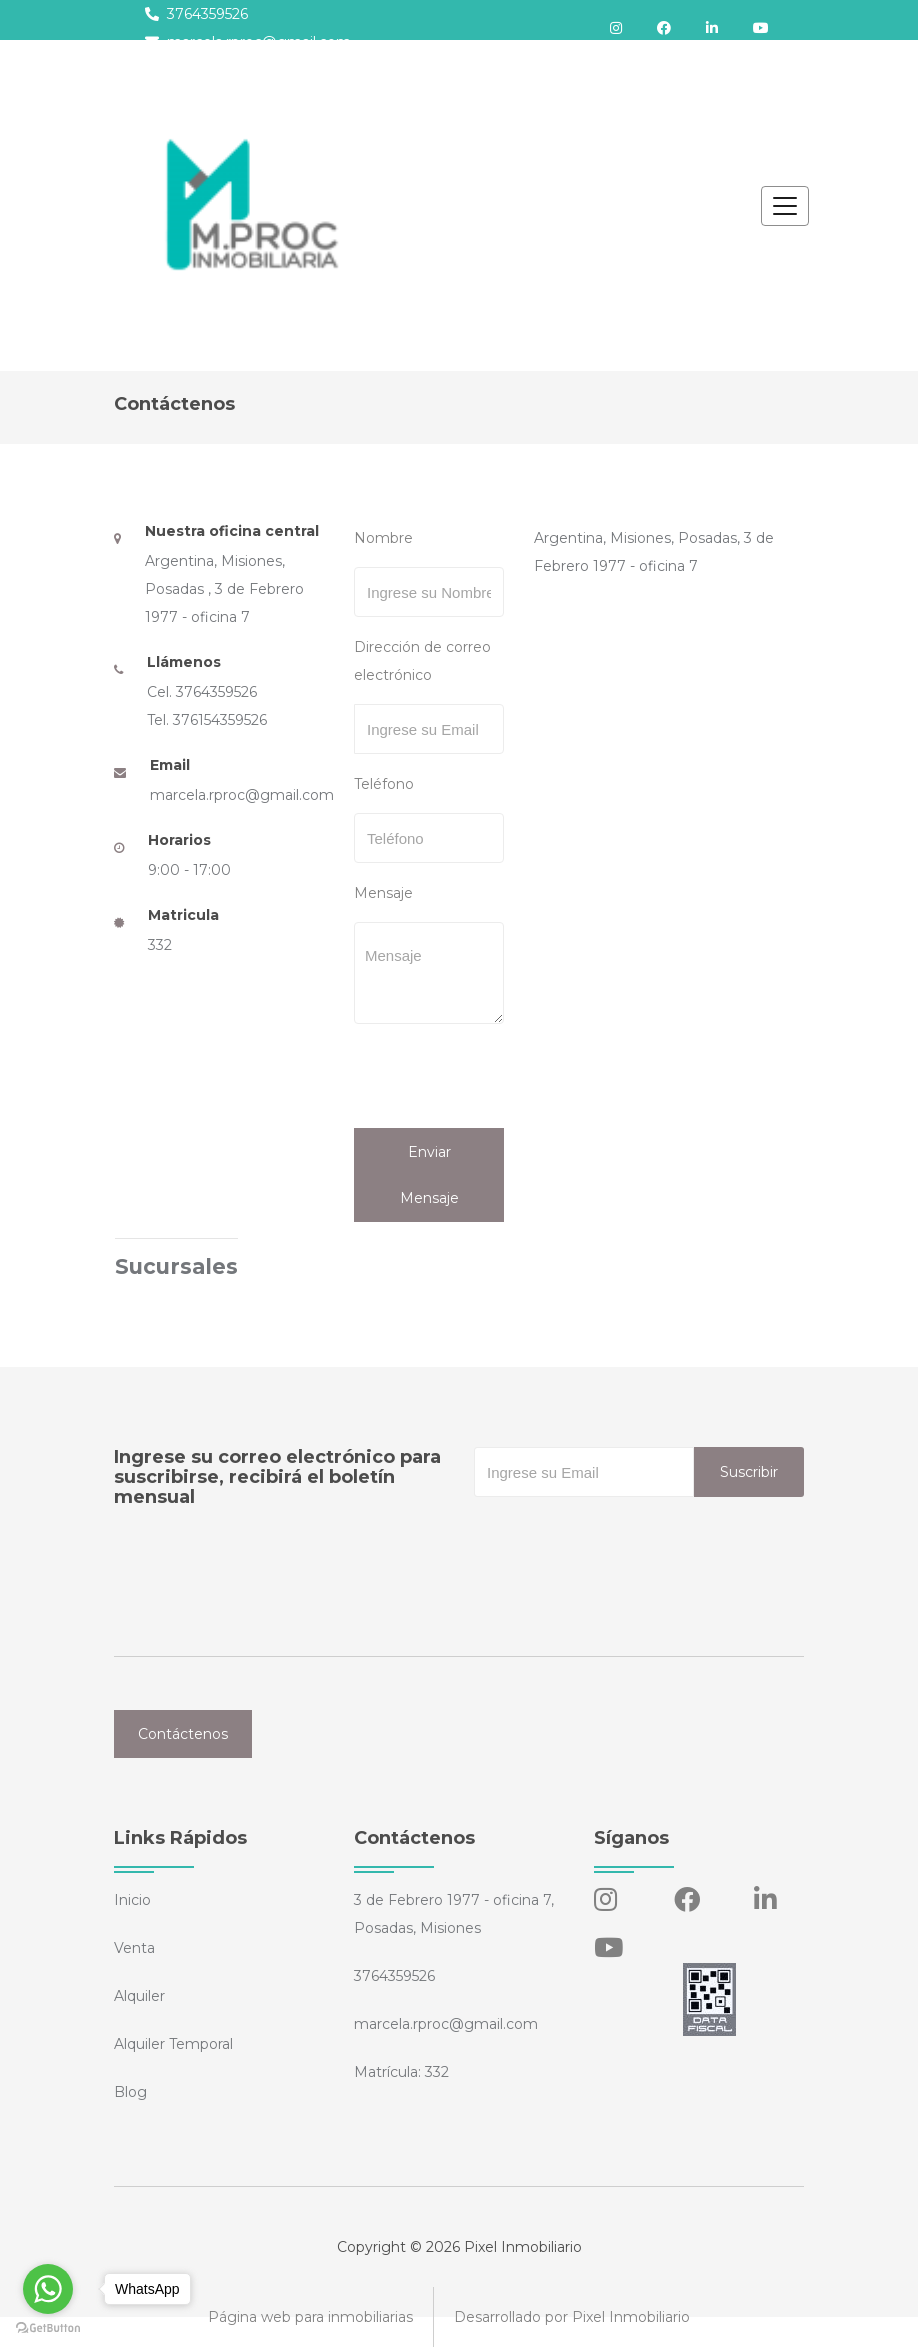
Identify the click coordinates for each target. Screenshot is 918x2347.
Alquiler (139, 1996)
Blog (130, 2092)
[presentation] (491, 1079)
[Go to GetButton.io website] (48, 2327)
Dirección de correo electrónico (422, 661)
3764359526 (196, 14)
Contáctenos (183, 1734)
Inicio (132, 1900)
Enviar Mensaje (429, 1175)
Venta (134, 1948)
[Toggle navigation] (785, 206)
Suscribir (749, 1472)
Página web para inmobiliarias (310, 2317)
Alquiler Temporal (173, 2044)
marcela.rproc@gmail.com (248, 42)
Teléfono (384, 784)
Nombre (383, 538)
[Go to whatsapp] (48, 2289)
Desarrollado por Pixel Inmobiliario (572, 2317)
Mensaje (383, 893)
